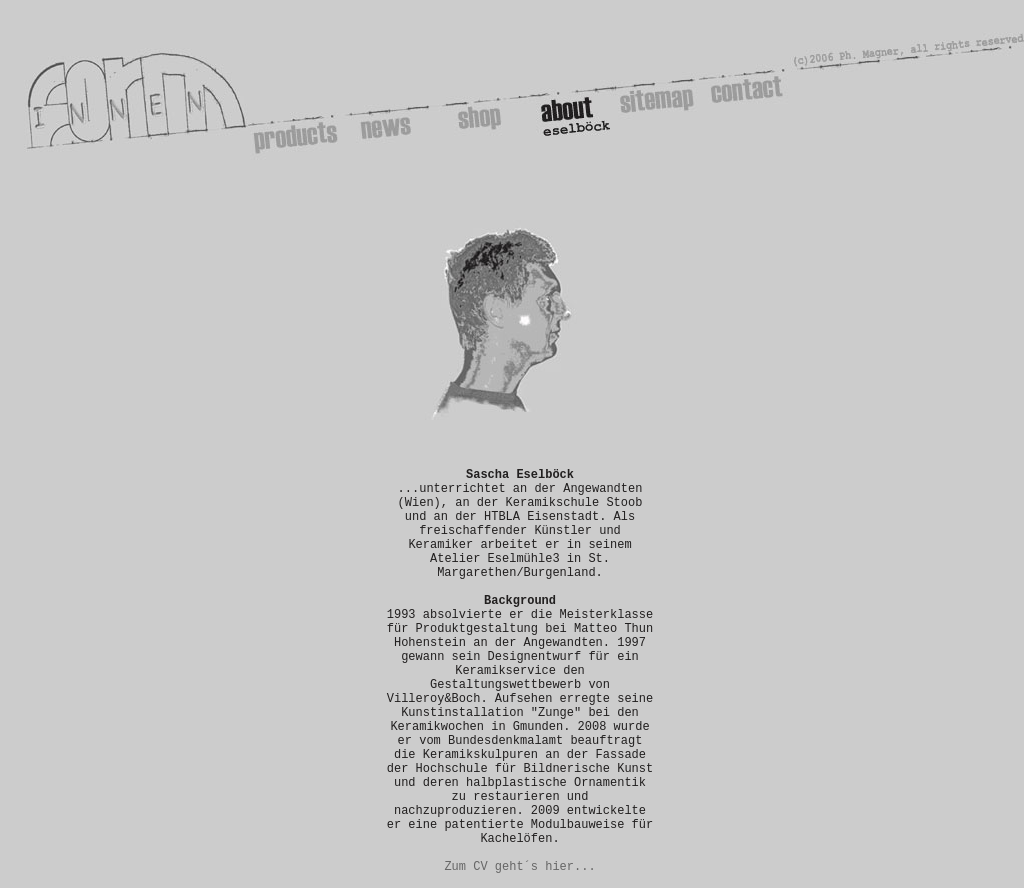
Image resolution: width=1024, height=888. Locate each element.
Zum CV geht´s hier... (519, 867)
